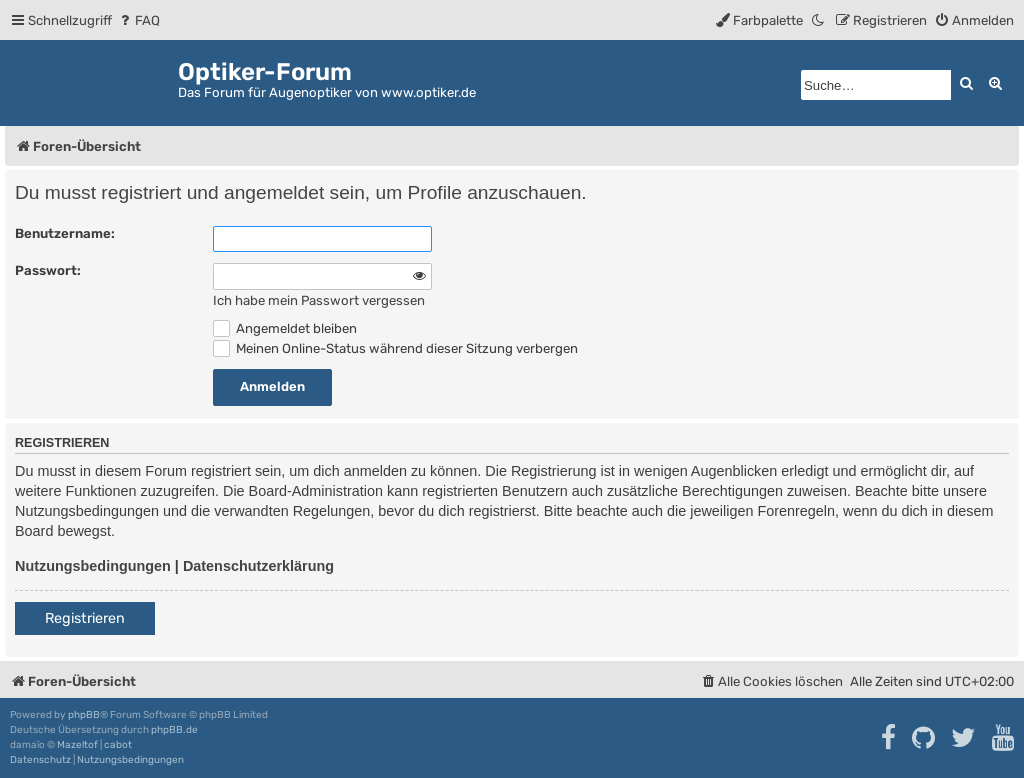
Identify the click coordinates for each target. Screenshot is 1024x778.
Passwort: (48, 270)
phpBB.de (174, 730)
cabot (118, 745)
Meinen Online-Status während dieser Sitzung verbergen (395, 348)
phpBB (84, 715)
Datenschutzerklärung (258, 566)
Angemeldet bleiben (285, 328)
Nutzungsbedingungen (93, 566)
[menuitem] (138, 20)
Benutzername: (65, 233)
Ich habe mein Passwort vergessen (319, 300)
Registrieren (85, 618)
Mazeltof (77, 745)
